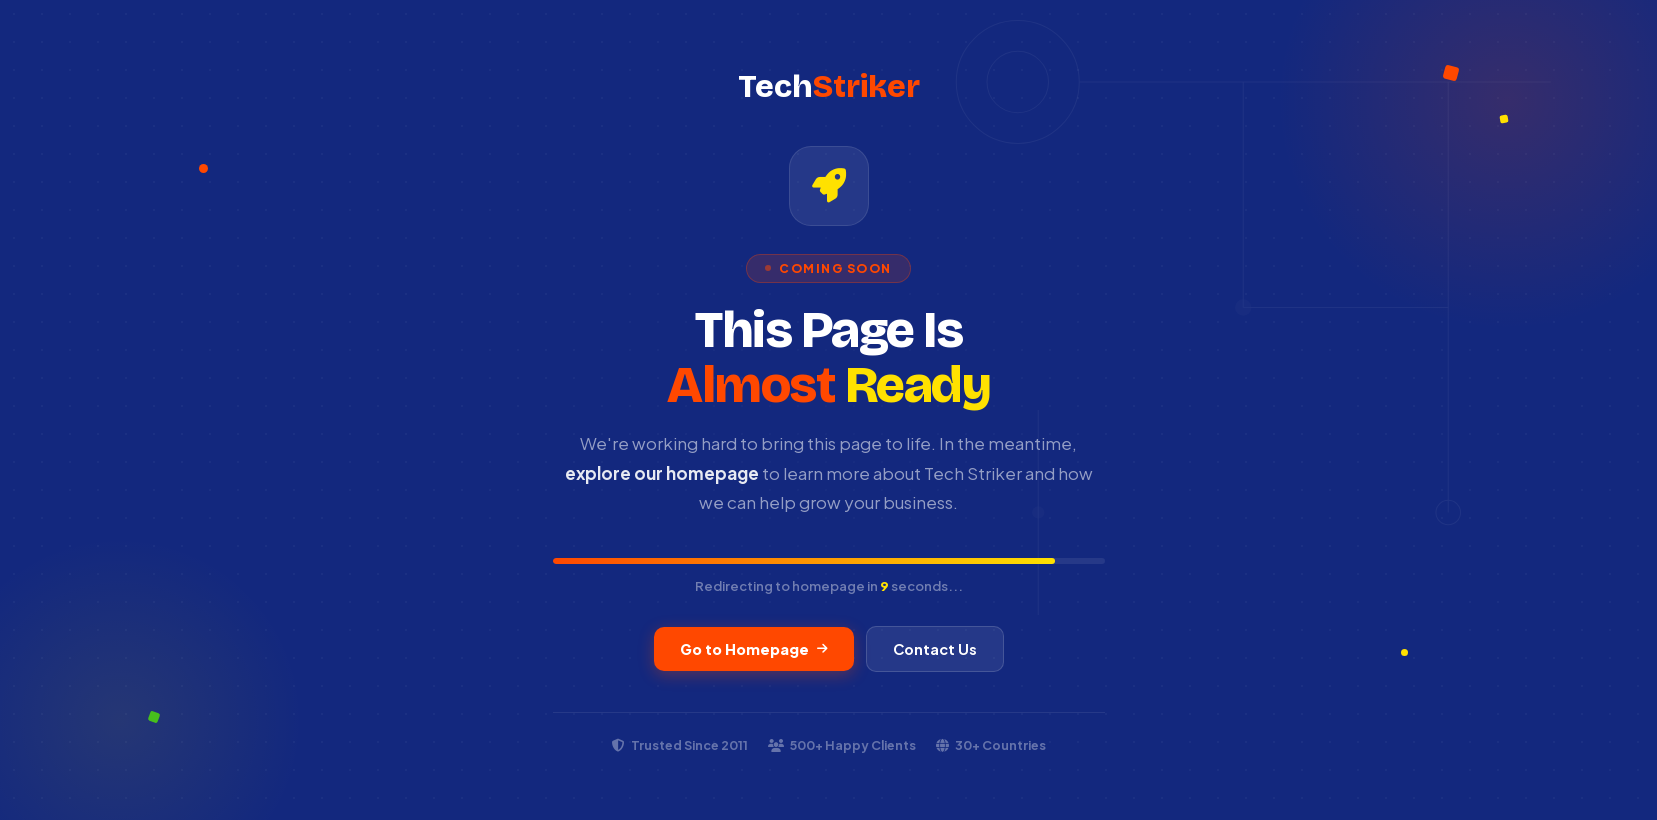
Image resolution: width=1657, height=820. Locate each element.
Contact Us (935, 649)
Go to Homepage (754, 649)
